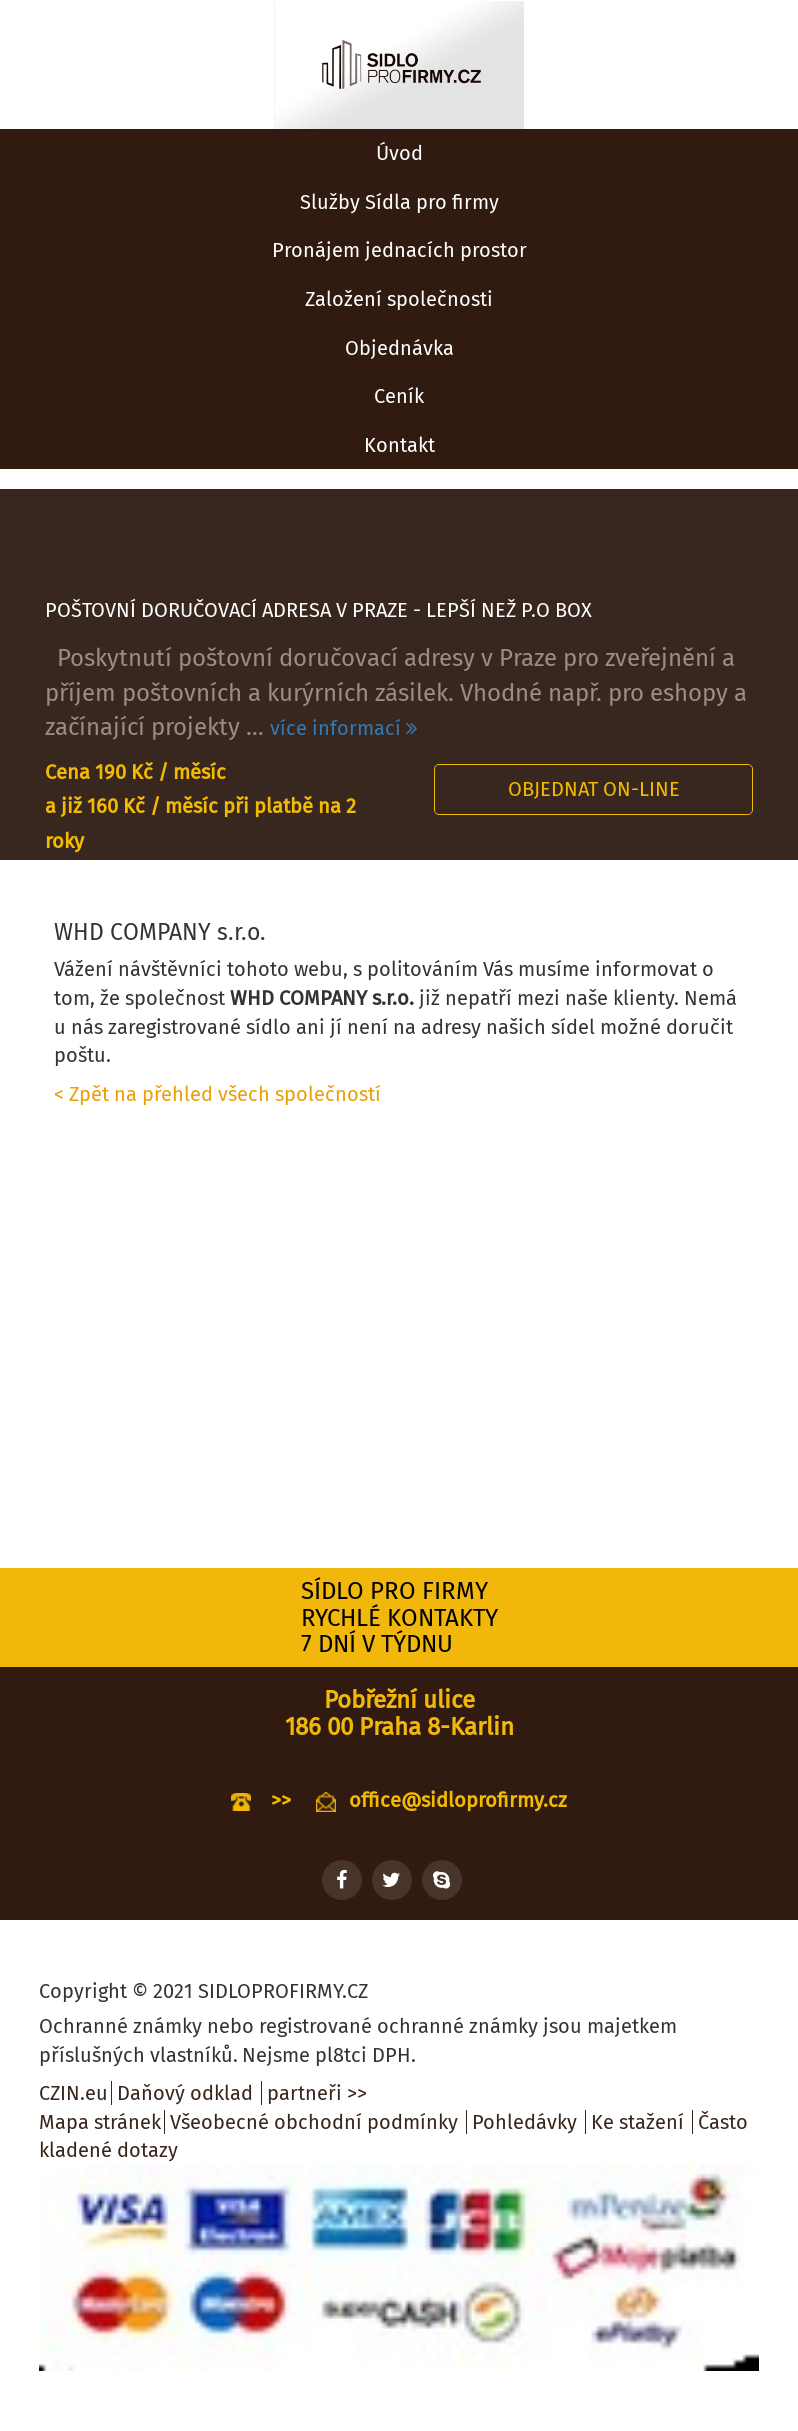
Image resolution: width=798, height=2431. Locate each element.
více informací (343, 728)
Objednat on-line (594, 789)
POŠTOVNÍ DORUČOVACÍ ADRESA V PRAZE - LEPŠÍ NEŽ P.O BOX (318, 610)
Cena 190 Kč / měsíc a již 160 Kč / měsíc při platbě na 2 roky (200, 806)
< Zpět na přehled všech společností (217, 1094)
